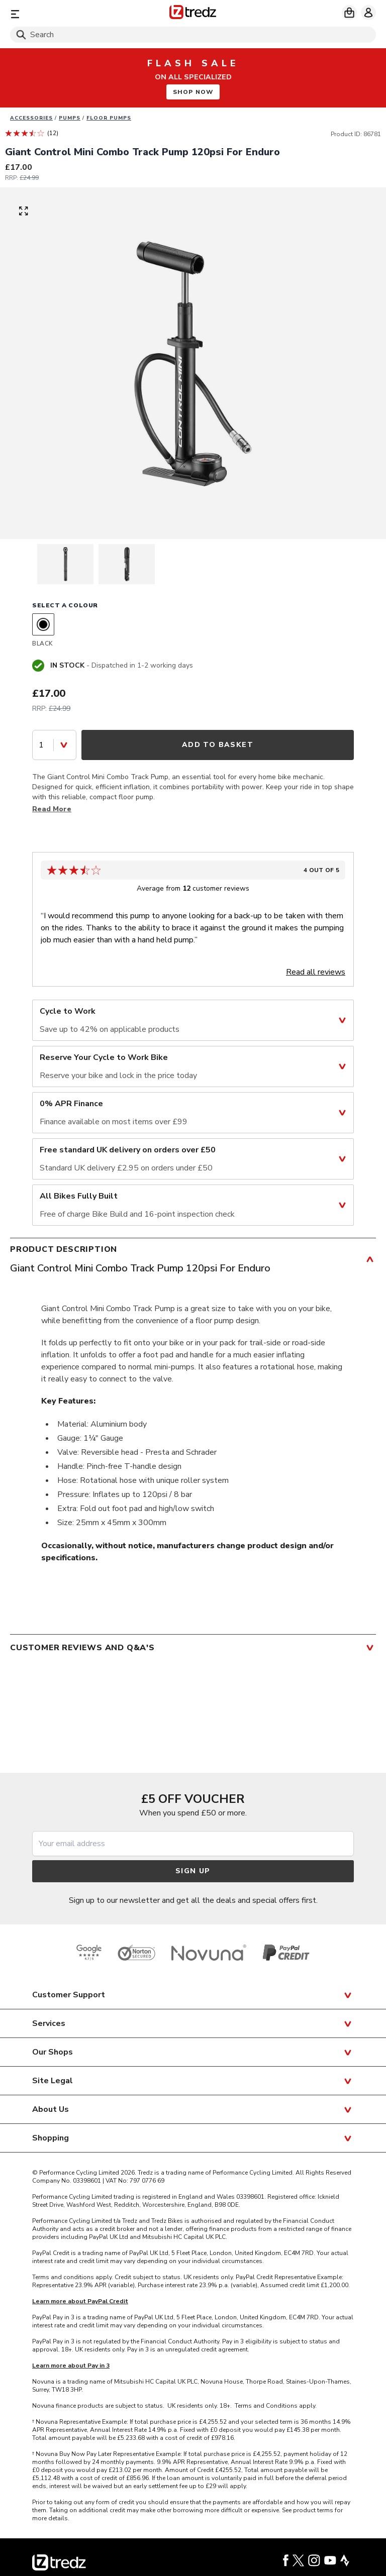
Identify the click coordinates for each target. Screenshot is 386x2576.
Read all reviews (315, 972)
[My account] (368, 12)
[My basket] (349, 12)
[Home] (192, 14)
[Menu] (69, 14)
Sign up (193, 1871)
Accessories (31, 118)
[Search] (193, 35)
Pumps (69, 118)
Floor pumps (108, 118)
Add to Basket (217, 744)
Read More (51, 809)
